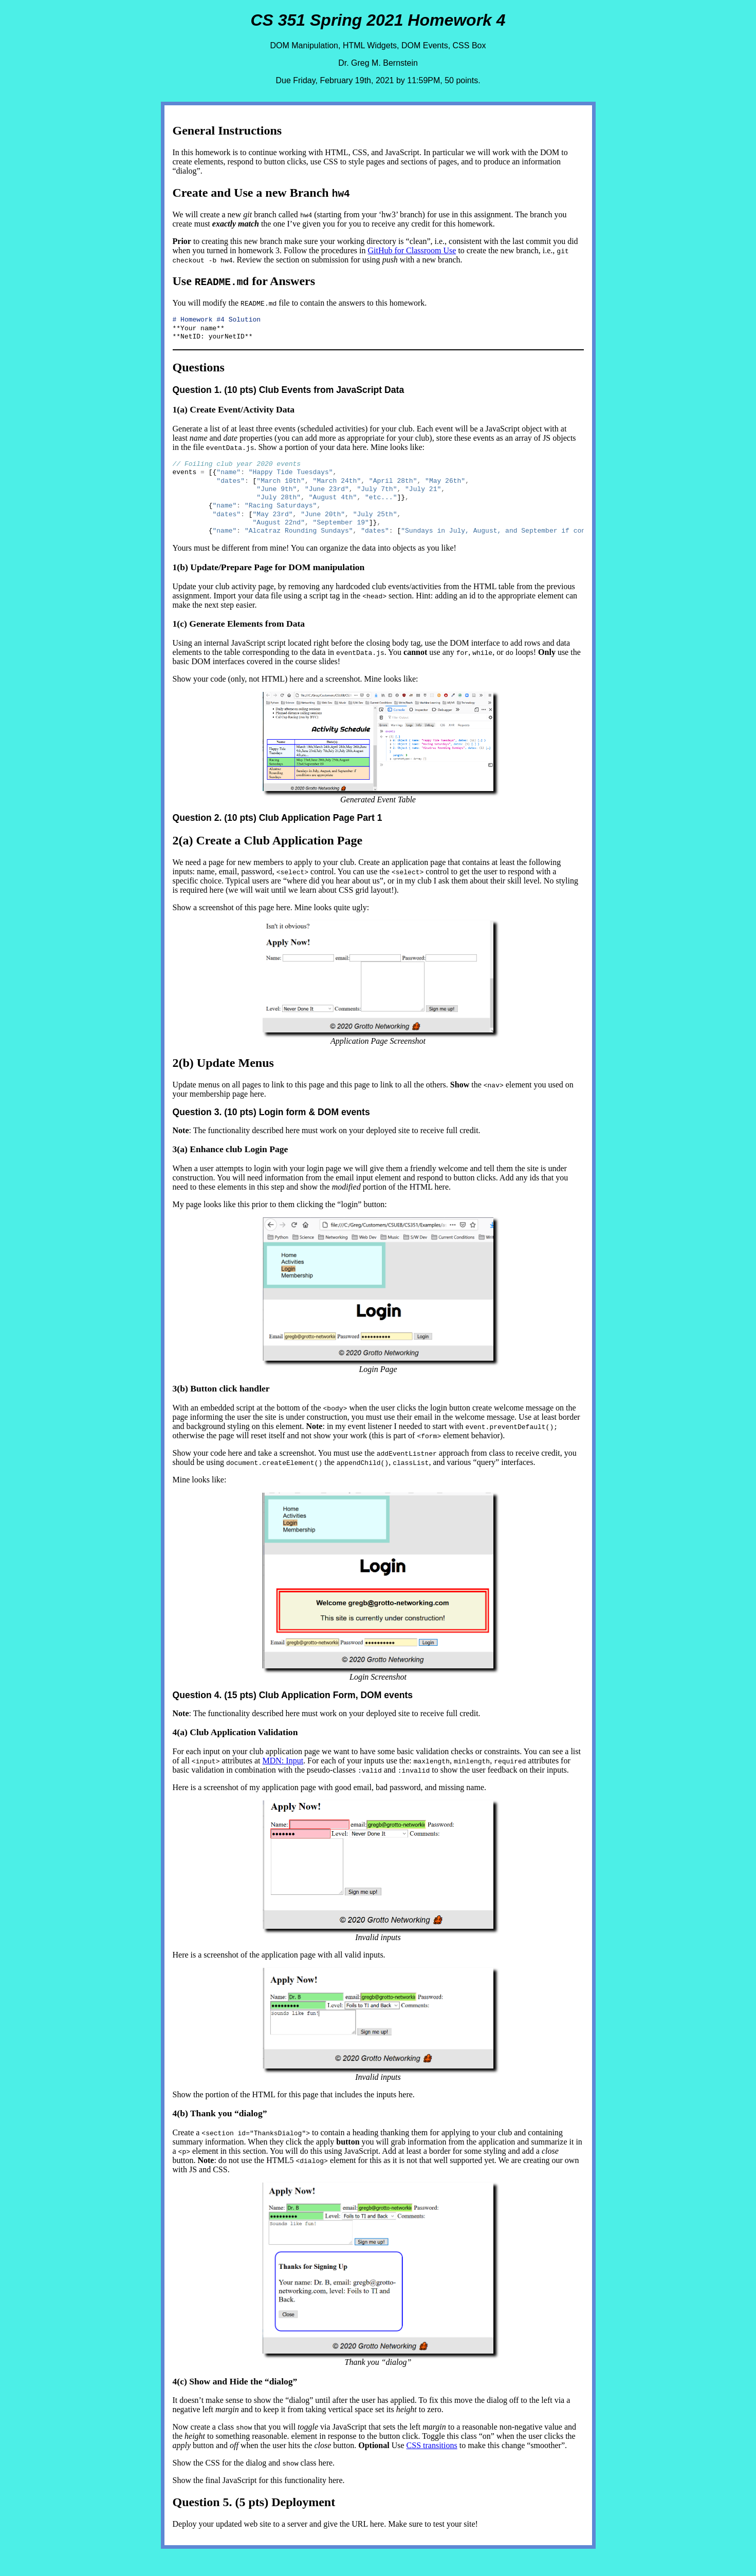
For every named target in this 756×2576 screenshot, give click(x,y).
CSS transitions (432, 2456)
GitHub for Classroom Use (411, 250)
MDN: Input (283, 1771)
